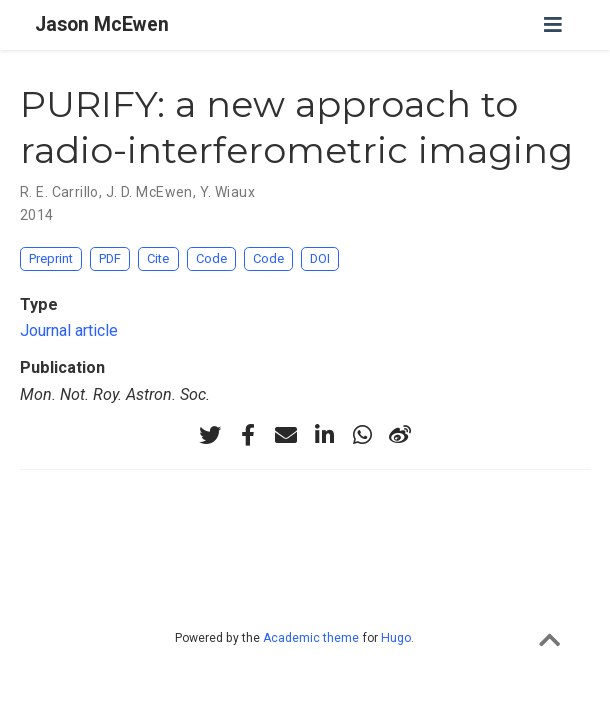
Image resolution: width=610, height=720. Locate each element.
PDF (110, 258)
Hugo (396, 638)
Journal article (69, 330)
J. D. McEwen (149, 192)
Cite (158, 258)
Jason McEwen (102, 24)
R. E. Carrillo (59, 192)
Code (211, 258)
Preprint (51, 258)
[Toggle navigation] (553, 25)
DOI (320, 258)
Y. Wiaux (227, 192)
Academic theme (311, 638)
